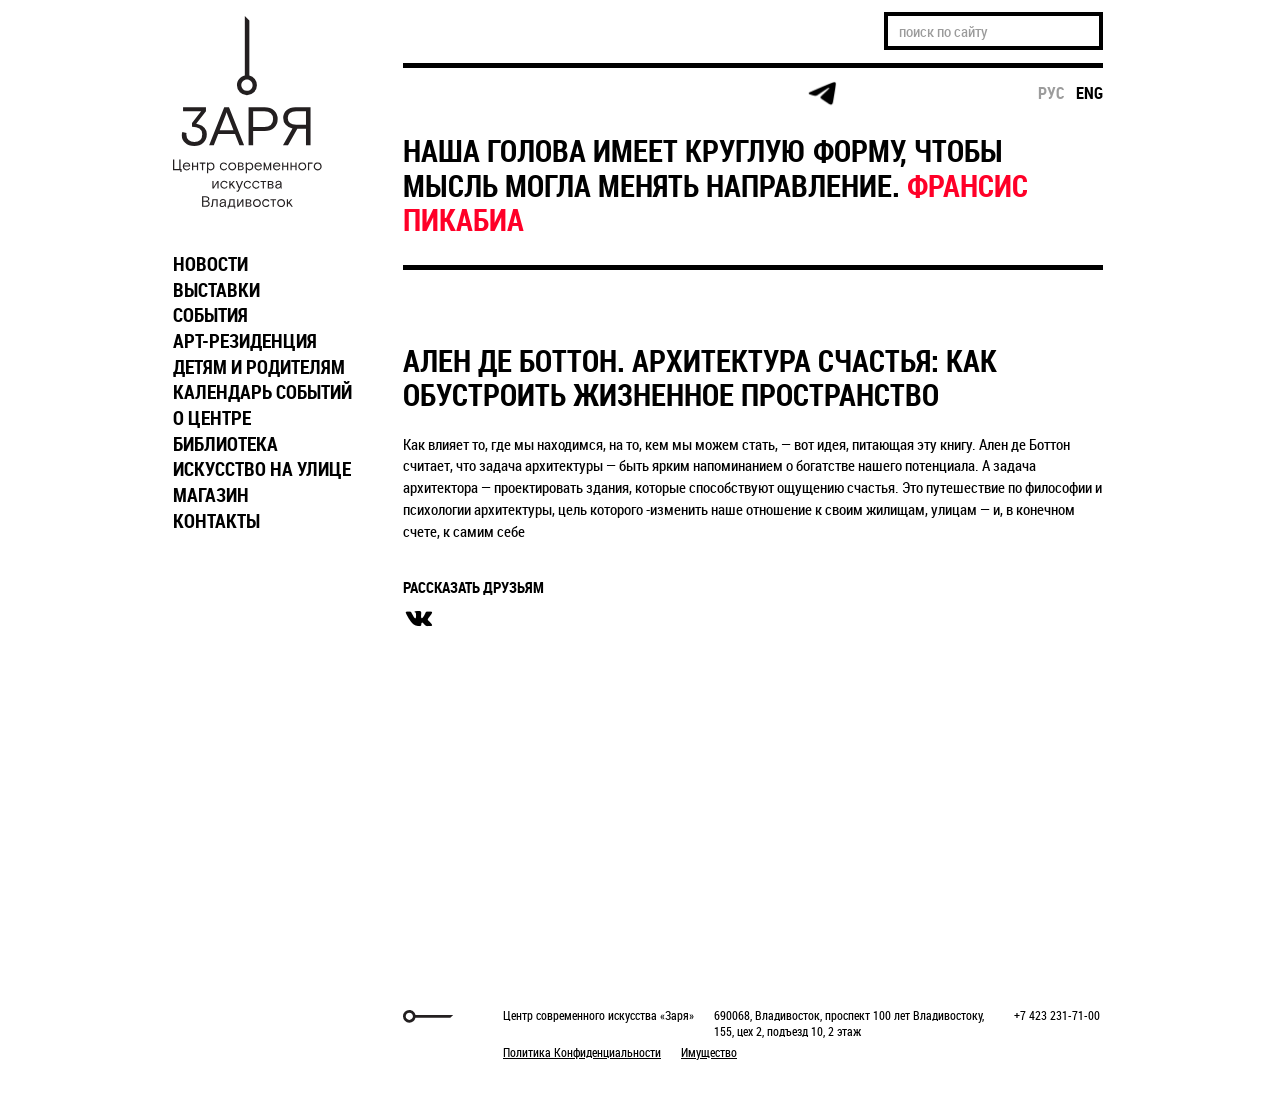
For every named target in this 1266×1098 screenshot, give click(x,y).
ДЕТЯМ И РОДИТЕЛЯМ (259, 367)
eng (1089, 93)
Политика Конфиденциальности (582, 1052)
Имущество (709, 1052)
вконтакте (419, 619)
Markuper (215, 1016)
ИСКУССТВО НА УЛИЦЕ (262, 469)
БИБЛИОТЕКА (225, 444)
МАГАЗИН (211, 495)
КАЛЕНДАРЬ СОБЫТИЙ (262, 392)
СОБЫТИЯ (210, 315)
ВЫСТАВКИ (216, 290)
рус (1051, 93)
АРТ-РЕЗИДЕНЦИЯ (245, 341)
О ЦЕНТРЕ (212, 418)
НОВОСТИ (210, 264)
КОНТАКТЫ (216, 521)
